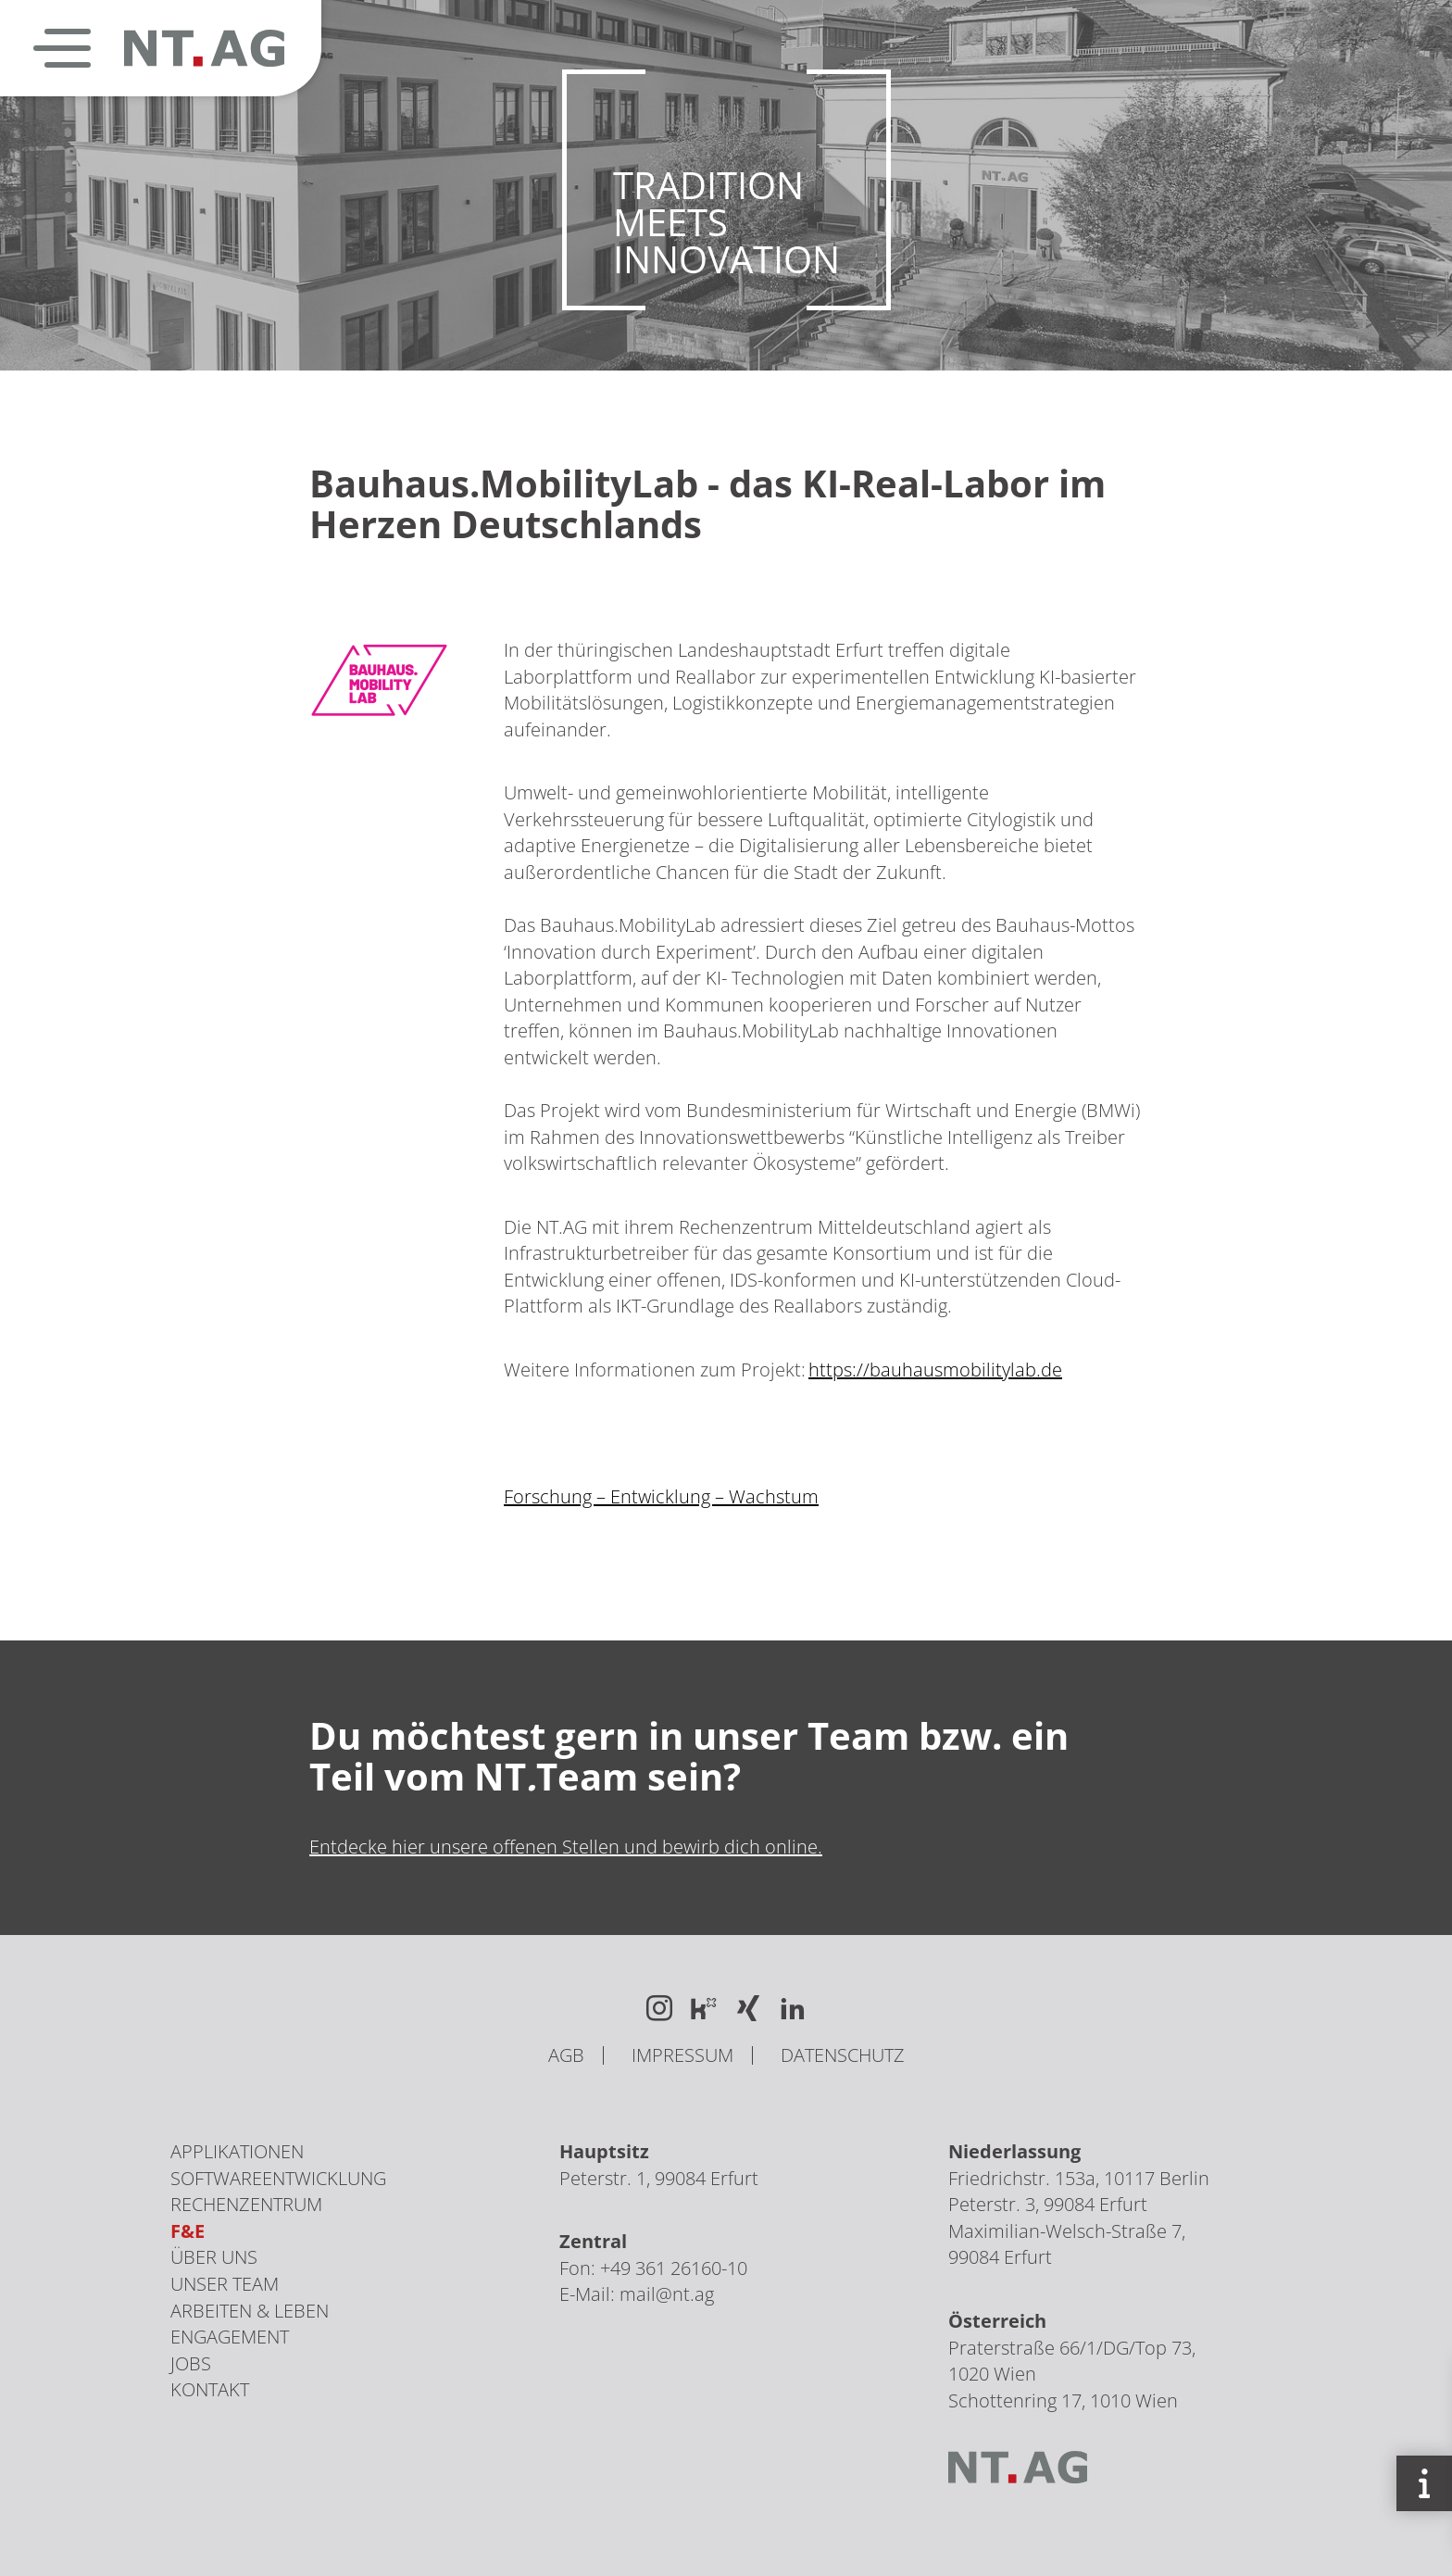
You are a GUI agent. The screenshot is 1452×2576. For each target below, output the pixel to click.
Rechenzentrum (246, 2204)
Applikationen (237, 2151)
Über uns (213, 2256)
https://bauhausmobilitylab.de (935, 1376)
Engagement (229, 2336)
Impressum (682, 2055)
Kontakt (209, 2389)
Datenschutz (843, 2055)
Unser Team (224, 2283)
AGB (566, 2055)
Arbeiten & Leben (249, 2310)
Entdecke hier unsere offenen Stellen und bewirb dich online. (565, 1846)
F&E (187, 2230)
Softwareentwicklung (278, 2178)
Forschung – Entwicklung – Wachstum (661, 1503)
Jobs (190, 2363)
